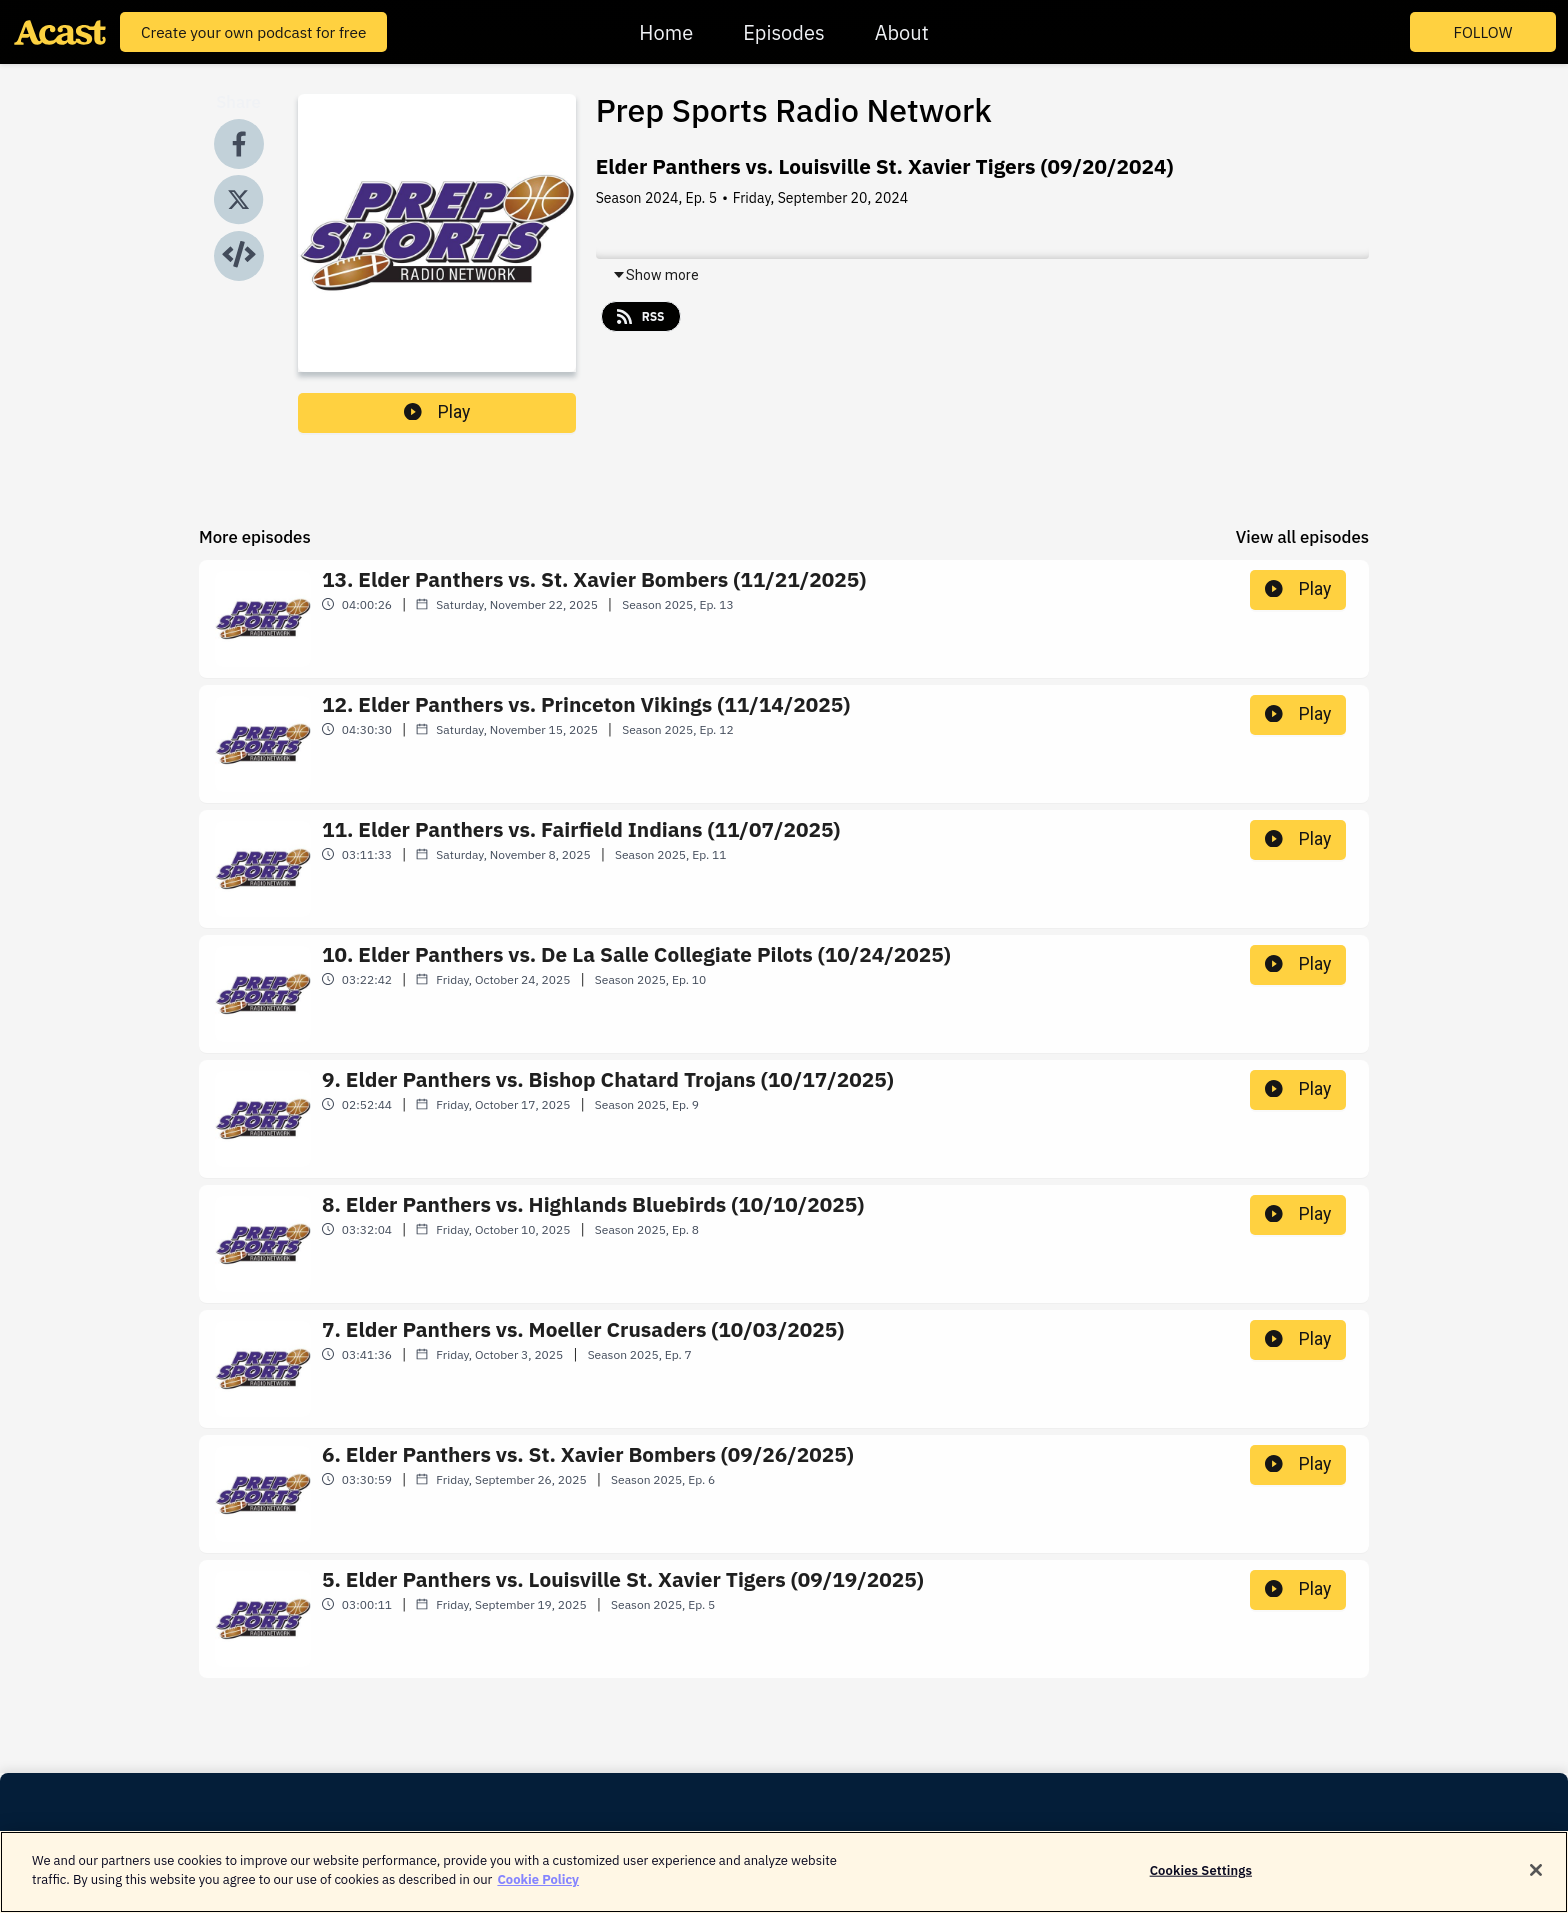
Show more (655, 275)
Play (437, 412)
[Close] (1536, 1884)
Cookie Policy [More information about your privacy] (538, 1894)
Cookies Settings (1201, 1884)
